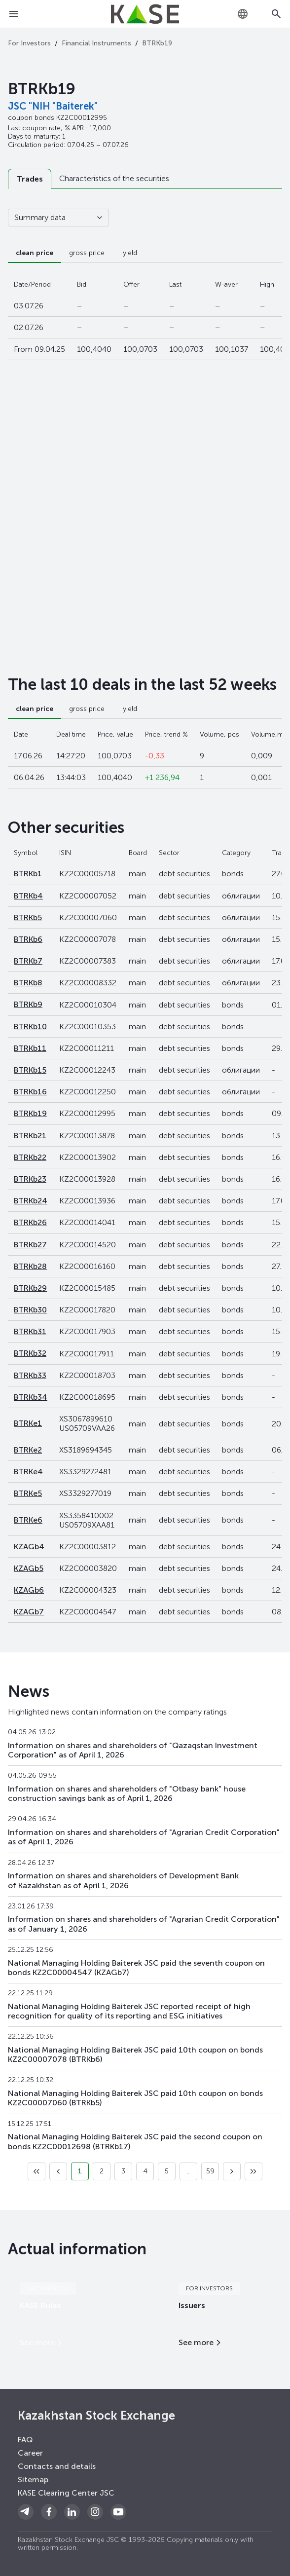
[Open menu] (14, 14)
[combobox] (242, 14)
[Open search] (276, 14)
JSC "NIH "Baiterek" (53, 106)
